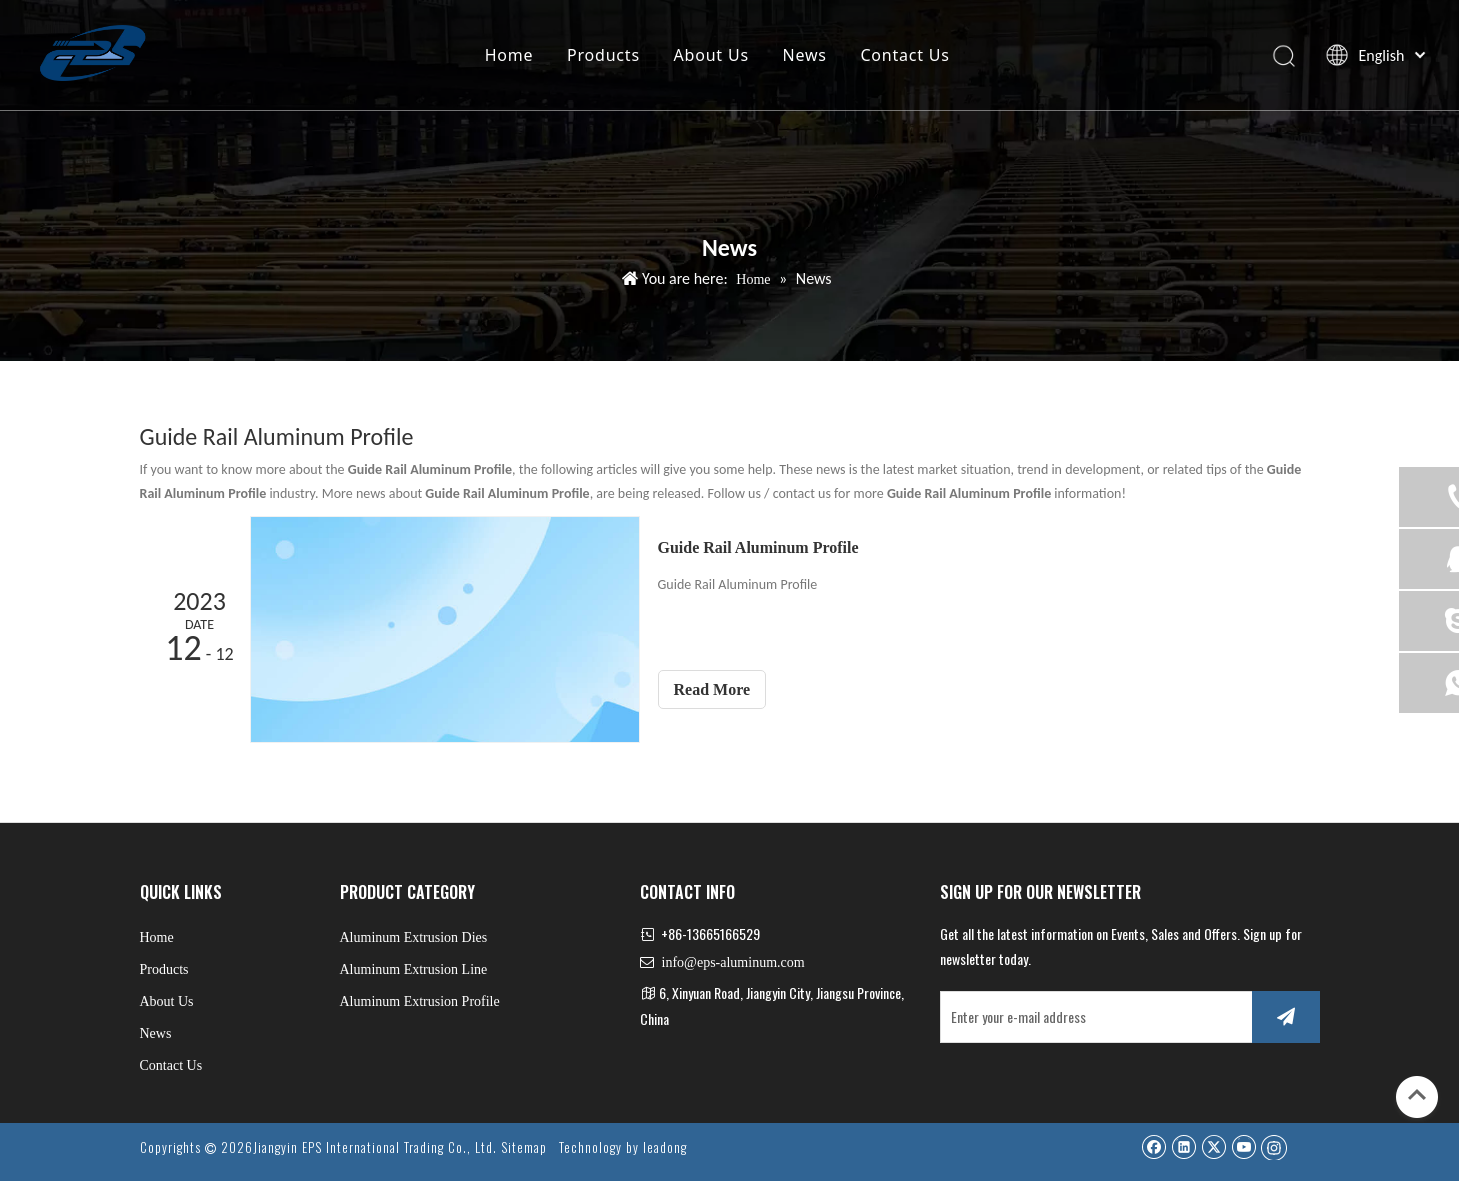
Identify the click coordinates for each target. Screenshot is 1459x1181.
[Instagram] (1274, 1147)
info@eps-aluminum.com (733, 962)
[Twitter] (1213, 1146)
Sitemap (524, 1147)
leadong (665, 1147)
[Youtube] (1243, 1146)
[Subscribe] (1286, 1017)
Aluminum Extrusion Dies (414, 937)
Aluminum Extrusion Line (414, 969)
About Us (710, 55)
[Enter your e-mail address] (1092, 1017)
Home (508, 55)
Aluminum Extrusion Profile (420, 1001)
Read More (712, 689)
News (804, 55)
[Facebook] (1153, 1146)
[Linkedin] (1183, 1146)
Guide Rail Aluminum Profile (758, 547)
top (1417, 1095)
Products (602, 55)
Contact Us (903, 55)
